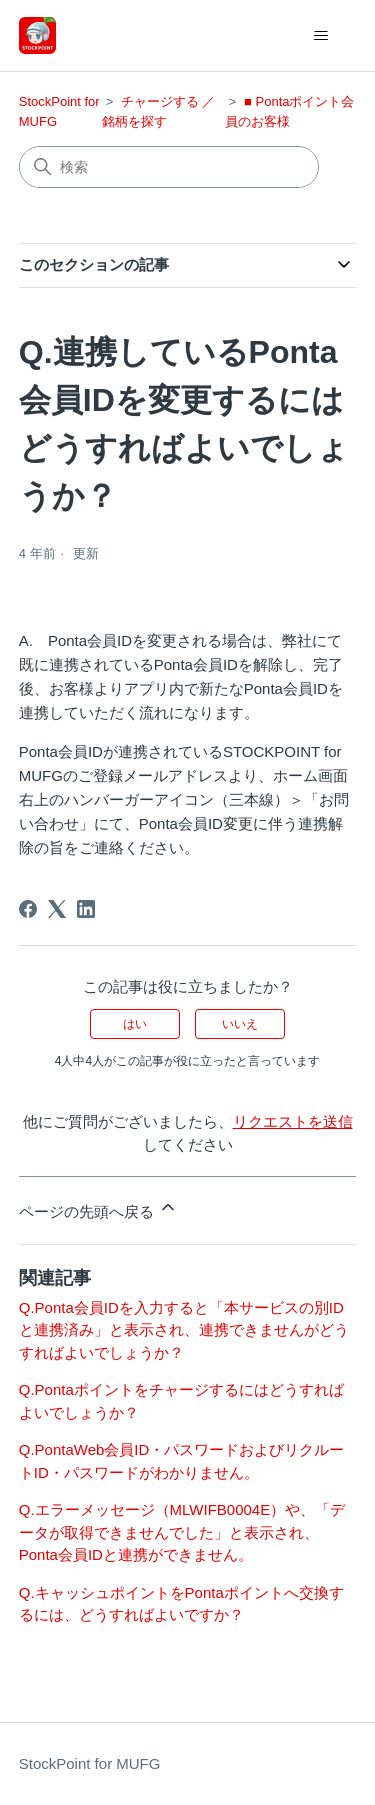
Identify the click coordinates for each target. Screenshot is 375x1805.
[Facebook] (28, 909)
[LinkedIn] (86, 909)
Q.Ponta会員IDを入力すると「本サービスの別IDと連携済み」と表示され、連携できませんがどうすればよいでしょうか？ (184, 1330)
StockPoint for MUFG (90, 1763)
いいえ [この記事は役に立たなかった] (240, 1024)
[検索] (169, 167)
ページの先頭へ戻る (98, 1208)
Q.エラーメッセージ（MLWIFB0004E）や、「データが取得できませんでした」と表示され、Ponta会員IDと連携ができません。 (182, 1532)
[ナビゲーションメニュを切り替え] (320, 36)
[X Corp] (57, 909)
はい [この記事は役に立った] (135, 1024)
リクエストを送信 (293, 1121)
